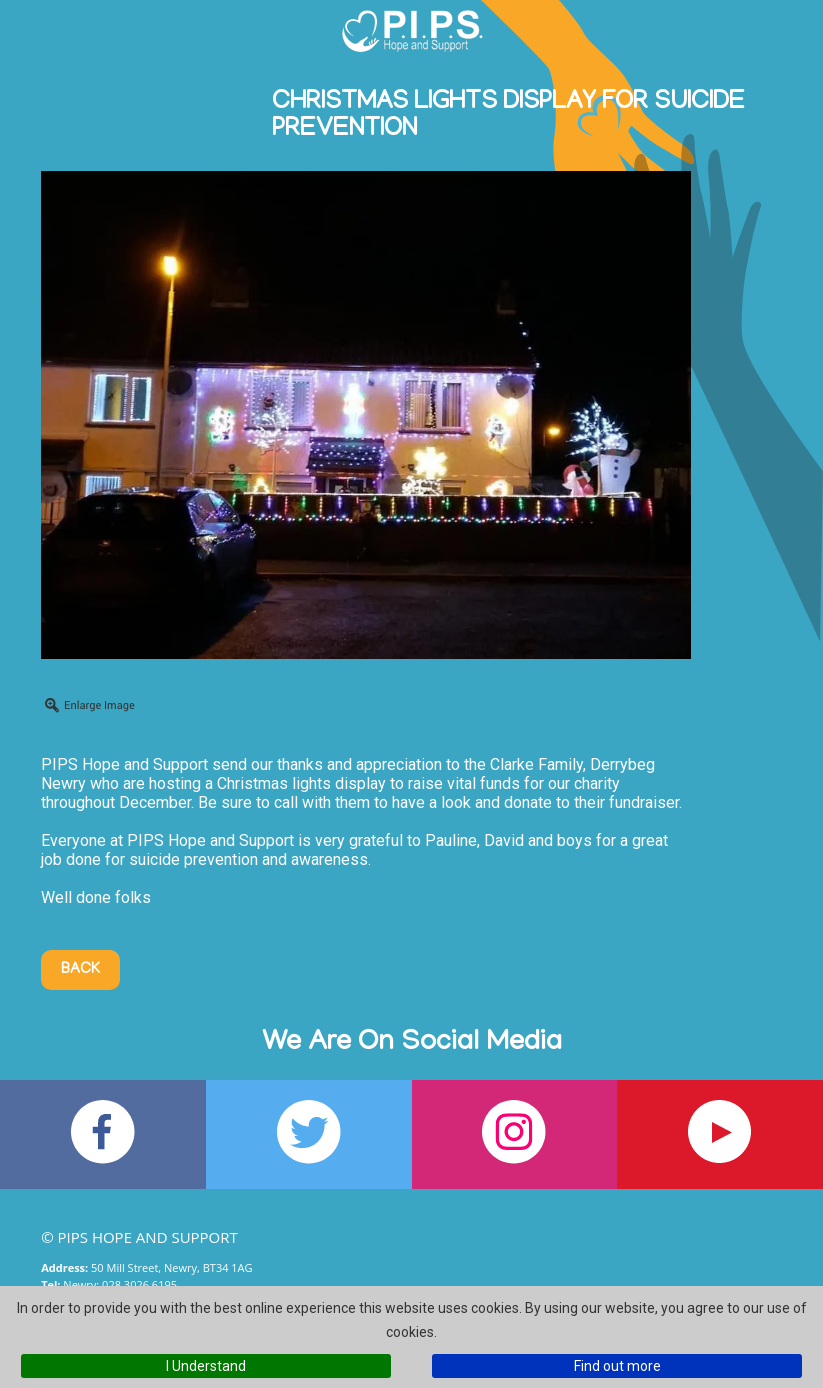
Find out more (617, 1366)
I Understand (206, 1366)
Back (80, 970)
